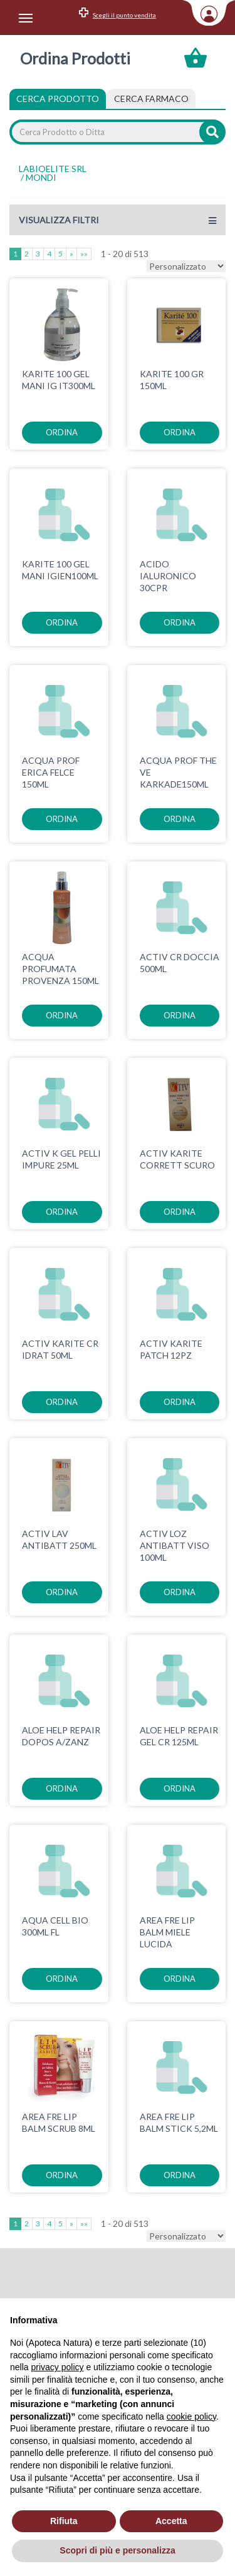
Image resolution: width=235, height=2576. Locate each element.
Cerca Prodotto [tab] (57, 98)
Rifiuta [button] (64, 2521)
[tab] (151, 99)
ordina (62, 432)
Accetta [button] (171, 2521)
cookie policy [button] (191, 2416)
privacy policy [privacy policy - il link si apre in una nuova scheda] (57, 2367)
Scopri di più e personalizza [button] (117, 2550)
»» (84, 253)
